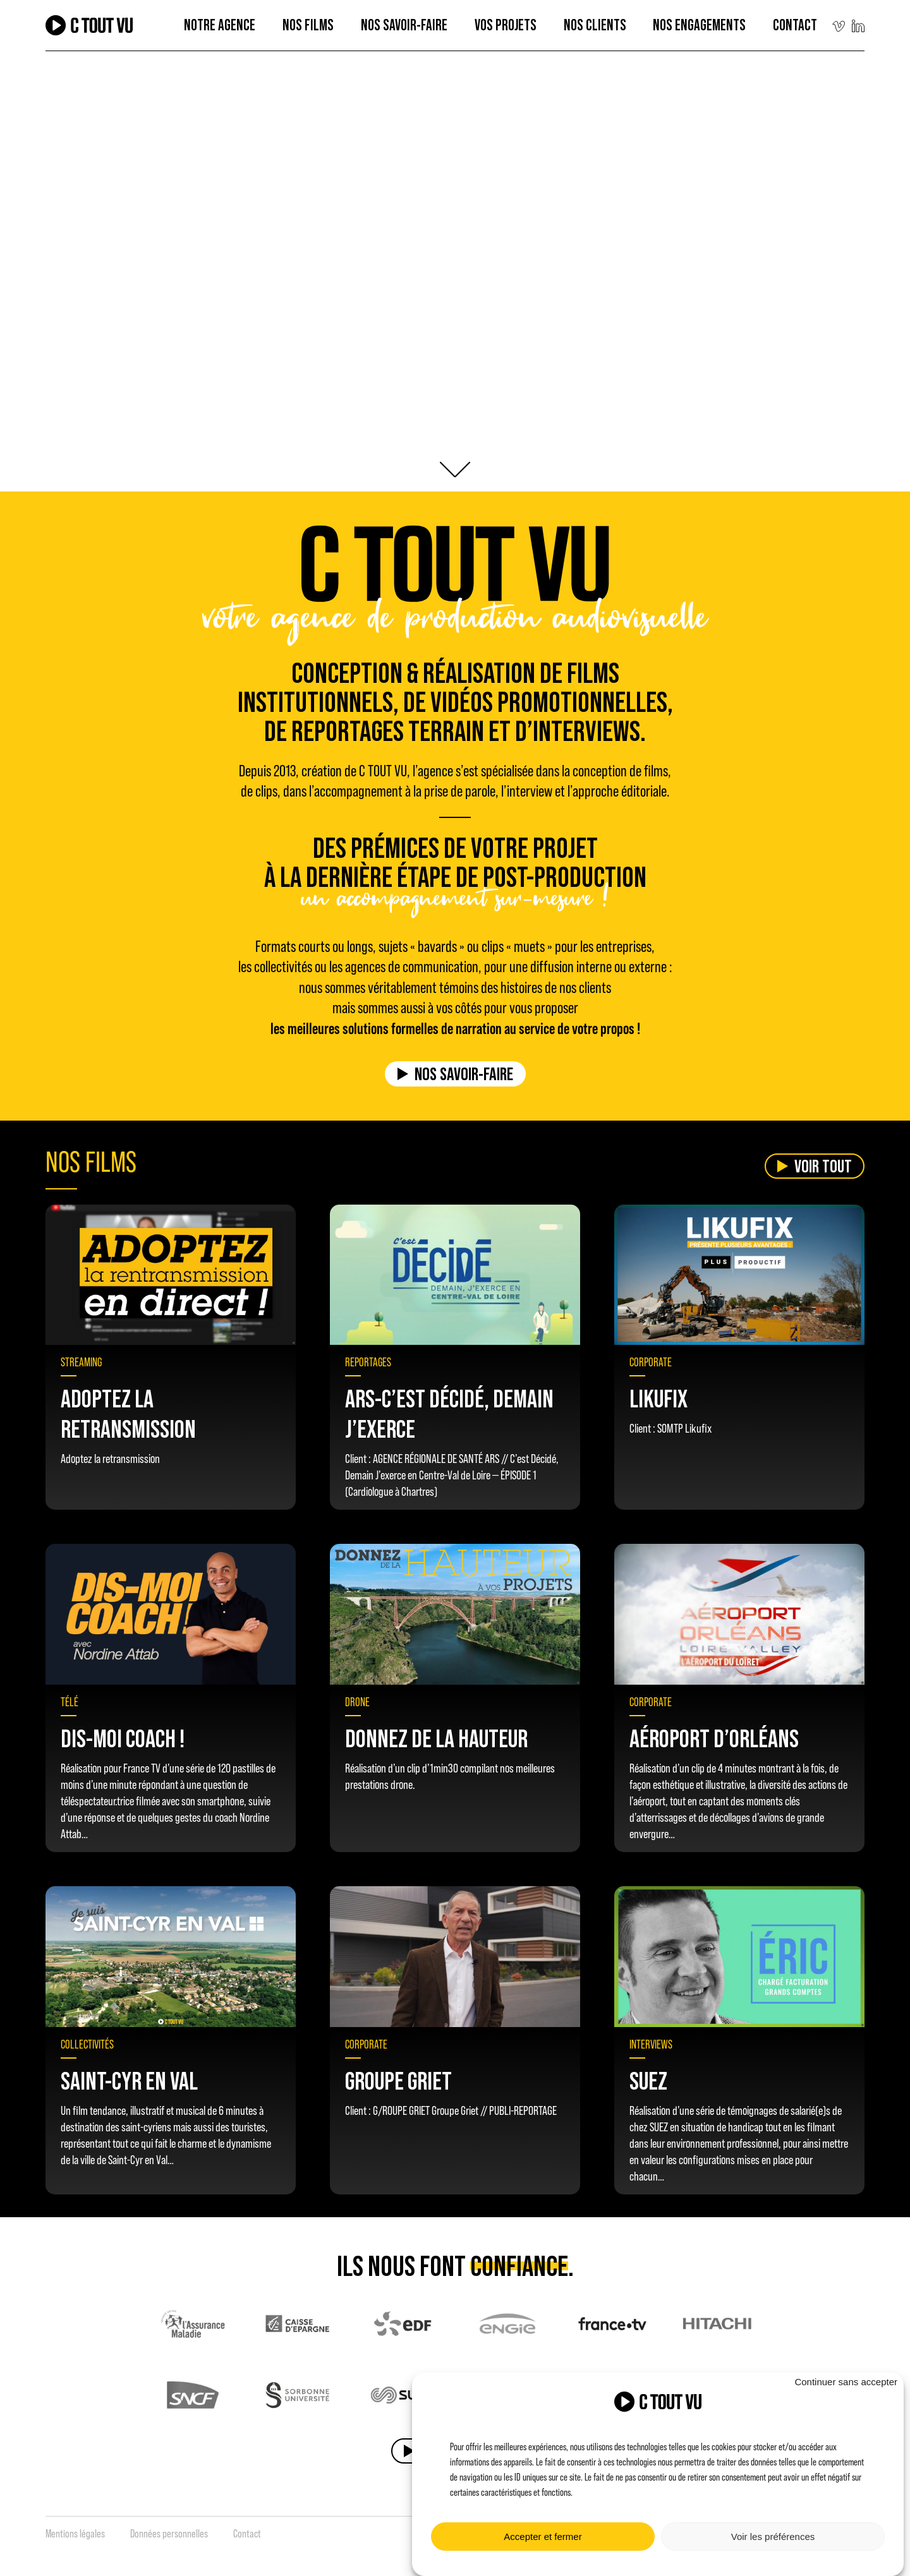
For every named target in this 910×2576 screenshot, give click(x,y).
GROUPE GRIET (398, 2080)
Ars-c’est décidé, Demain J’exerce (449, 1413)
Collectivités (87, 2044)
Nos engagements (699, 24)
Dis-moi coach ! (123, 1738)
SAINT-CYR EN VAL (129, 2080)
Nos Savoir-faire (404, 24)
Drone (357, 1702)
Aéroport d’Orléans (714, 1738)
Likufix (658, 1398)
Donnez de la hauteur (436, 1738)
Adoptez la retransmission (128, 1413)
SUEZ (648, 2080)
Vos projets (506, 24)
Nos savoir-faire (464, 1073)
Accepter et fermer (542, 2536)
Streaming (81, 1362)
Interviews (650, 2044)
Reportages (368, 1362)
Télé (69, 1702)
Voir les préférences (773, 2536)
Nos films (308, 24)
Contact (795, 24)
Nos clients (595, 24)
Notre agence (219, 24)
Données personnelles (169, 2533)
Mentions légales (75, 2533)
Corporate (650, 1362)
